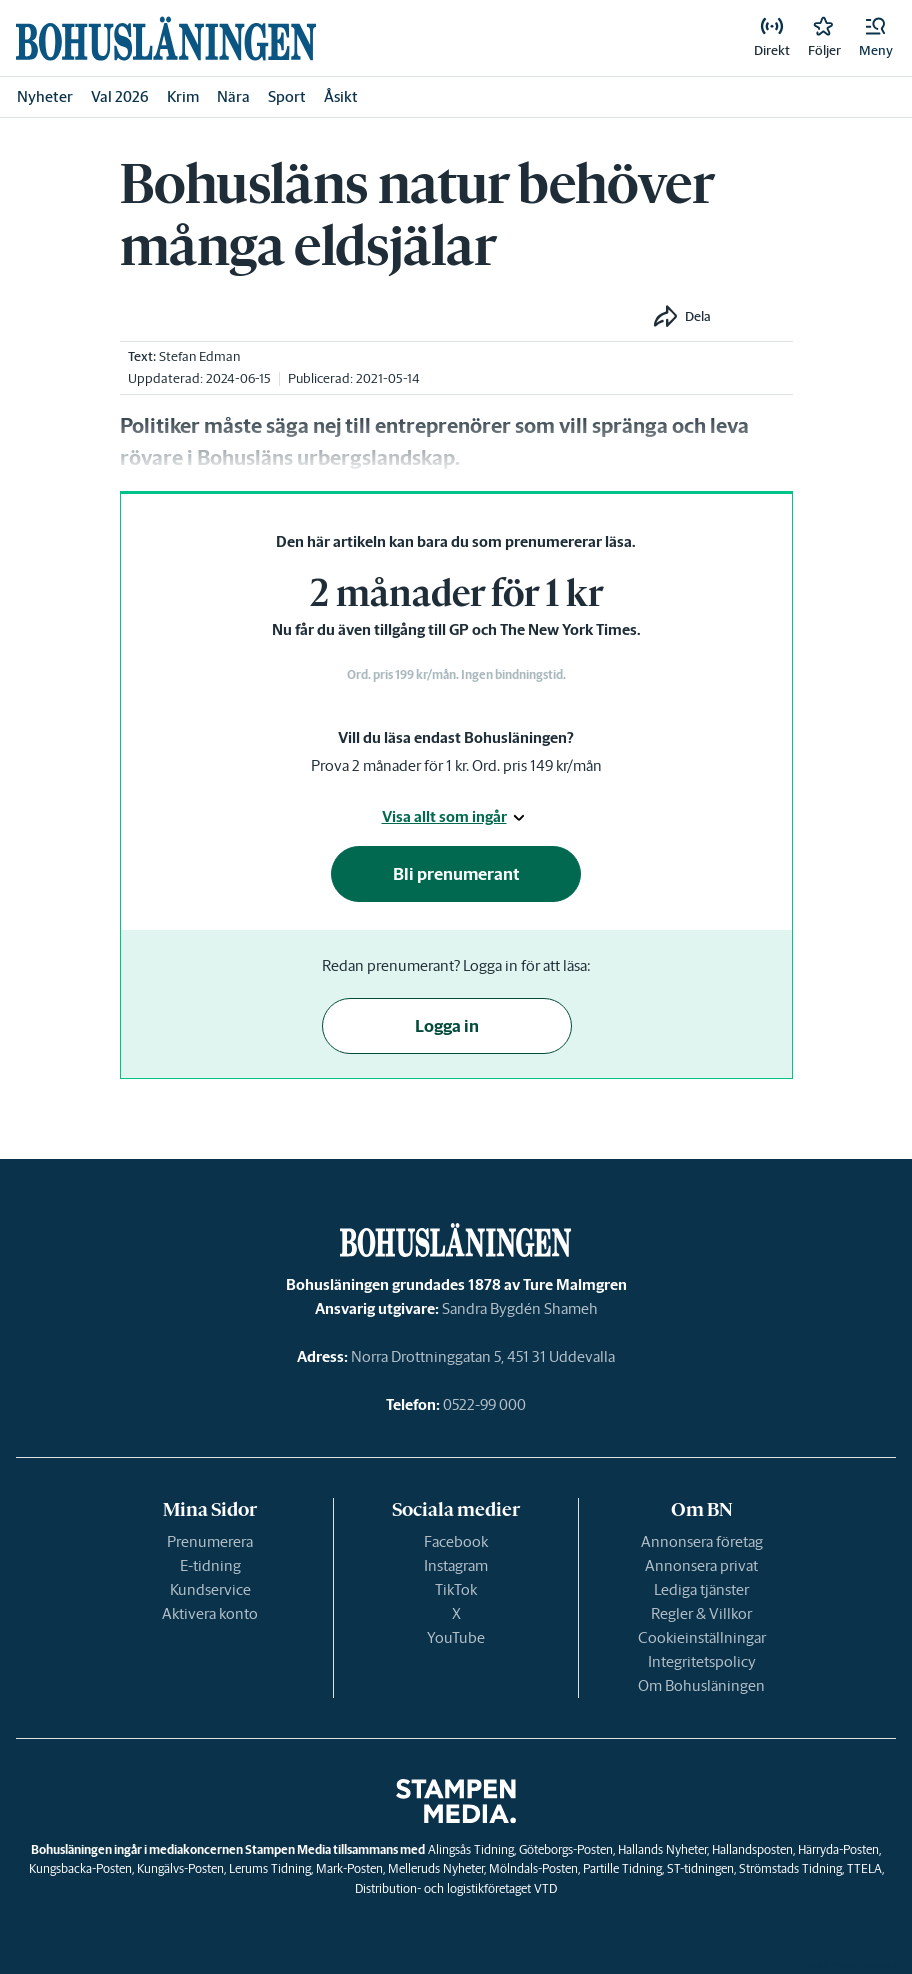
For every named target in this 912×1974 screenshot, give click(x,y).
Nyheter (45, 96)
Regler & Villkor (701, 1613)
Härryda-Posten (838, 1849)
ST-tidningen (700, 1868)
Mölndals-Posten (533, 1868)
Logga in (447, 1026)
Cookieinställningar (702, 1637)
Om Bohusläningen (701, 1685)
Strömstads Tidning (790, 1868)
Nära (233, 96)
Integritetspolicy (702, 1661)
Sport (287, 96)
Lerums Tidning (270, 1868)
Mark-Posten (349, 1868)
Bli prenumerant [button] (456, 874)
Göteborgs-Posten (566, 1849)
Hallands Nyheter (662, 1849)
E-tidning (210, 1565)
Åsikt (341, 96)
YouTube (456, 1637)
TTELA (864, 1868)
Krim (183, 96)
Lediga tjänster (701, 1589)
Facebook (456, 1541)
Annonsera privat (701, 1565)
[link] (166, 38)
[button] (876, 38)
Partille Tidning (622, 1868)
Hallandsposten (752, 1849)
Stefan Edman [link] (199, 356)
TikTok (456, 1589)
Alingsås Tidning (471, 1849)
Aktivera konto (210, 1613)
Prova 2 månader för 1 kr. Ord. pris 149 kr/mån (456, 765)
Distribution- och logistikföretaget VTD (456, 1888)
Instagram (456, 1565)
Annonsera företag (702, 1541)
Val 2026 (120, 96)
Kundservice (210, 1589)
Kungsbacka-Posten (80, 1868)
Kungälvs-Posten (180, 1868)
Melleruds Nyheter (436, 1868)
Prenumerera (210, 1541)
